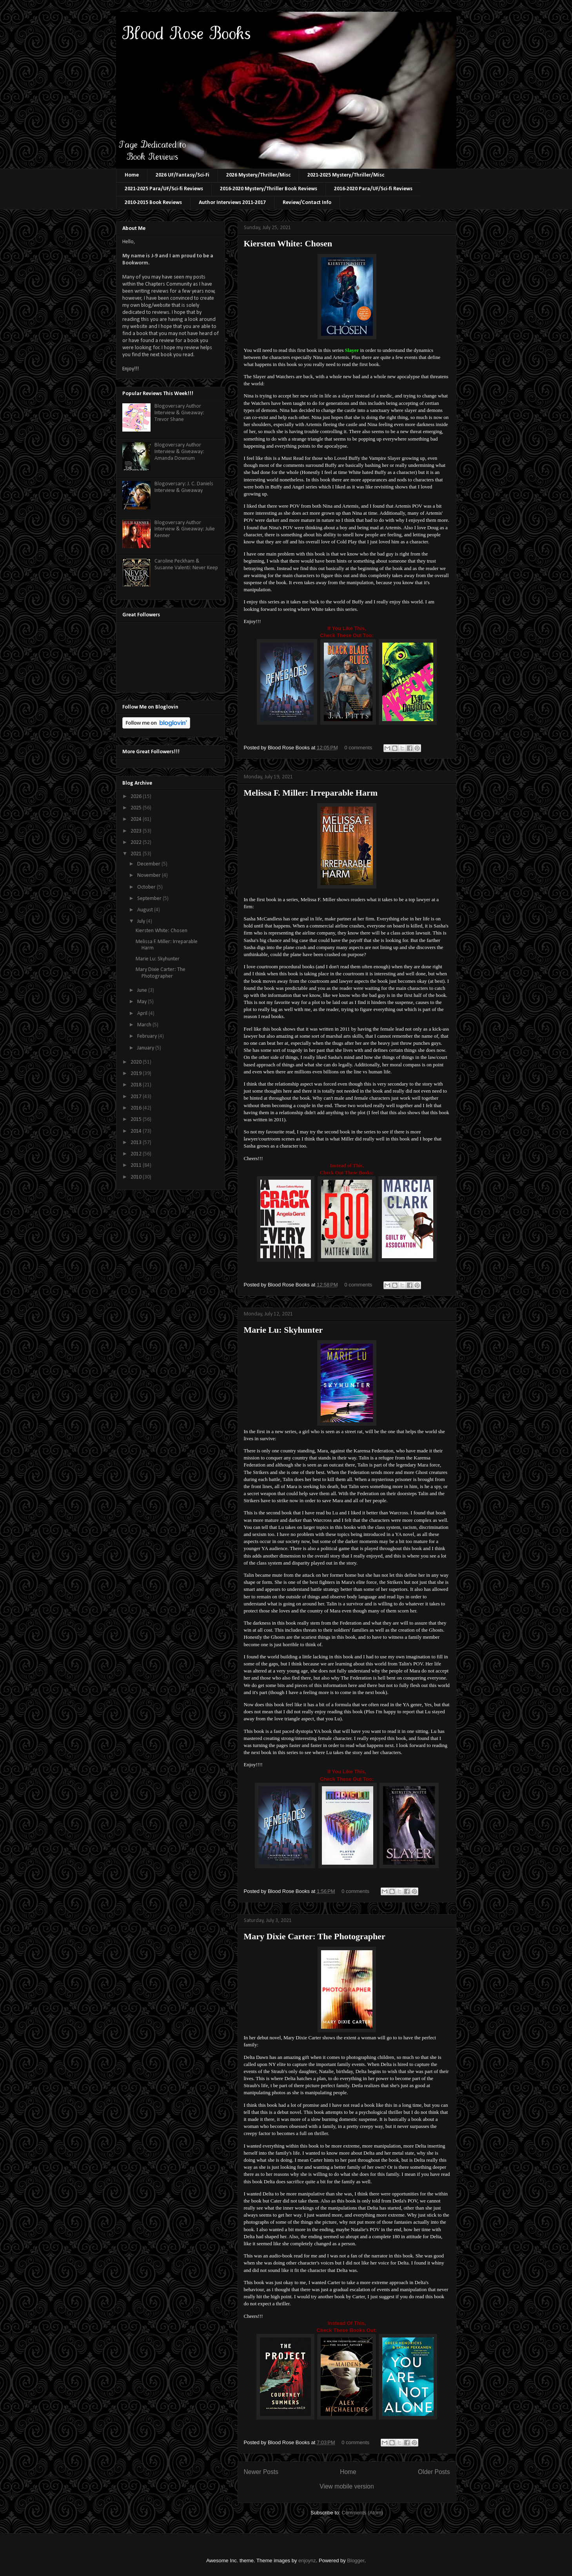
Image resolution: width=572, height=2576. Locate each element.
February (147, 1036)
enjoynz (307, 2560)
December (149, 864)
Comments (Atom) (362, 2513)
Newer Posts (261, 2472)
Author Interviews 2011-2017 (232, 203)
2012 (137, 1154)
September (150, 899)
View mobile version (347, 2486)
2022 (137, 842)
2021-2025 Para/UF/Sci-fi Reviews (164, 189)
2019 (137, 1074)
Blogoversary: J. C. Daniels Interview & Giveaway (183, 487)
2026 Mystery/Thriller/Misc (258, 175)
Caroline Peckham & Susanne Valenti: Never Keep (186, 564)
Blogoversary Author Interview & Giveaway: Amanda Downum (179, 451)
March (145, 1025)
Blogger (355, 2560)
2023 (137, 831)
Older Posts (434, 2472)
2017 (137, 1097)
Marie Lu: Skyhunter (283, 1330)
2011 (137, 1165)
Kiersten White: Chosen (288, 243)
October (147, 887)
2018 (137, 1085)
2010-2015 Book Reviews (153, 203)
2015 (137, 1119)
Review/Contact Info (307, 203)
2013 (137, 1143)
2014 (137, 1131)
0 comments (358, 748)
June (142, 990)
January (146, 1048)
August (145, 910)
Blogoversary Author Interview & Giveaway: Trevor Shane (179, 413)
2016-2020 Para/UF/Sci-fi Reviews (373, 189)
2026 (137, 797)
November (149, 875)
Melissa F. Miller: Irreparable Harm (311, 793)
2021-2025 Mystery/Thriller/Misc (345, 175)
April (143, 1014)
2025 (137, 808)
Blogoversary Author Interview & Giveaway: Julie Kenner (184, 529)
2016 (137, 1108)
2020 (137, 1062)
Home (132, 175)
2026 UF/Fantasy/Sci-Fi (182, 175)
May (142, 1002)
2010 (137, 1177)
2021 (137, 854)
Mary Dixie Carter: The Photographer (314, 1936)
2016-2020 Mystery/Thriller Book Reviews (268, 189)
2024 (137, 819)
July (141, 921)
